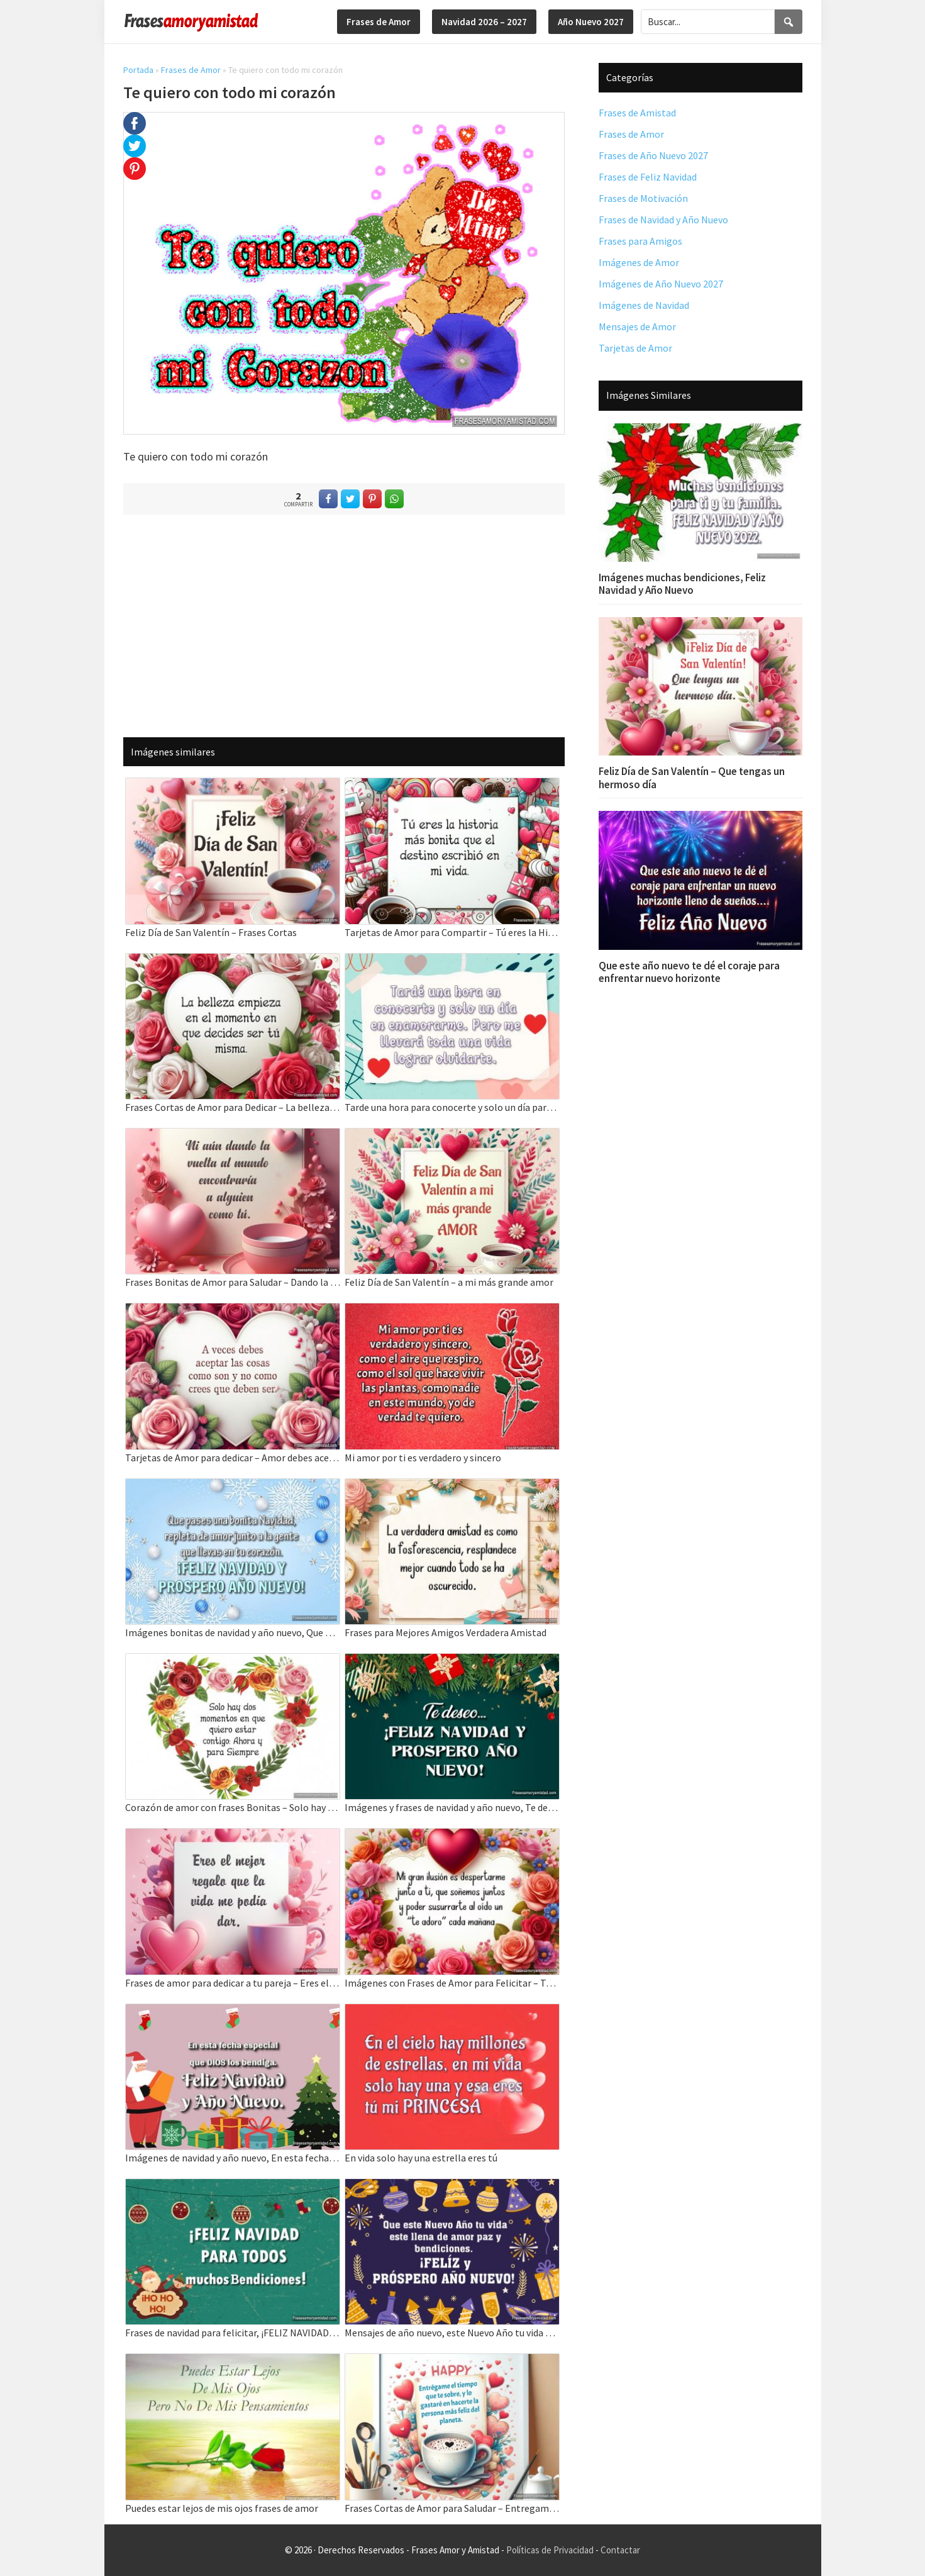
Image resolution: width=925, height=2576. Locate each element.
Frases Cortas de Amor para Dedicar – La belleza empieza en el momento (232, 1107)
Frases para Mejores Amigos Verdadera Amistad (445, 1632)
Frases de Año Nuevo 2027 (653, 155)
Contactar (620, 2550)
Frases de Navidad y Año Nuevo (663, 219)
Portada (138, 69)
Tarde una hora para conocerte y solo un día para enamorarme (452, 1107)
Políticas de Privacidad (550, 2550)
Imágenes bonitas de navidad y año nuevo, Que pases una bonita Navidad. (232, 1632)
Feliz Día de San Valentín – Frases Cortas (211, 932)
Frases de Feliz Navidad (648, 176)
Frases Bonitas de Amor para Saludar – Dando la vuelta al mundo (232, 1282)
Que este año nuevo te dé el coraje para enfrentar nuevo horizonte (689, 972)
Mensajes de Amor (637, 326)
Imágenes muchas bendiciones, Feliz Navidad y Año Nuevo (682, 584)
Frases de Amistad (637, 112)
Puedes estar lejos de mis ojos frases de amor (221, 2508)
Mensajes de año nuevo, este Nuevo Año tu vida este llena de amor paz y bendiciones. (452, 2332)
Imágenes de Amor (639, 262)
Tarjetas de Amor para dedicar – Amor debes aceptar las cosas (232, 1457)
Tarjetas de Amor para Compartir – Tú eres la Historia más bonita (452, 932)
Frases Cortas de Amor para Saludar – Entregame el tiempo (452, 2508)
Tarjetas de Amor (635, 348)
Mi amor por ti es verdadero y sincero (423, 1457)
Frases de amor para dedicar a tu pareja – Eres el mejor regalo (232, 1983)
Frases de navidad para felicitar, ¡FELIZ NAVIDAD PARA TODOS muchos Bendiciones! (232, 2332)
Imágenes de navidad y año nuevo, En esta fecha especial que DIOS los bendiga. (232, 2157)
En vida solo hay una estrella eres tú (421, 2157)
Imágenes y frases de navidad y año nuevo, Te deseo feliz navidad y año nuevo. (452, 1807)
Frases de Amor (191, 69)
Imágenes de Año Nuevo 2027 (661, 283)
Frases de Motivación (643, 198)
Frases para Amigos (640, 241)
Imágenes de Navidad (644, 305)
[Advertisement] (344, 625)
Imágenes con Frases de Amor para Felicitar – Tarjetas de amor (452, 1983)
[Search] (788, 21)
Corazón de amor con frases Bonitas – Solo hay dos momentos (232, 1807)
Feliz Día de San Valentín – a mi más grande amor (449, 1282)
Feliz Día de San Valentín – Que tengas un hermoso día (692, 777)
